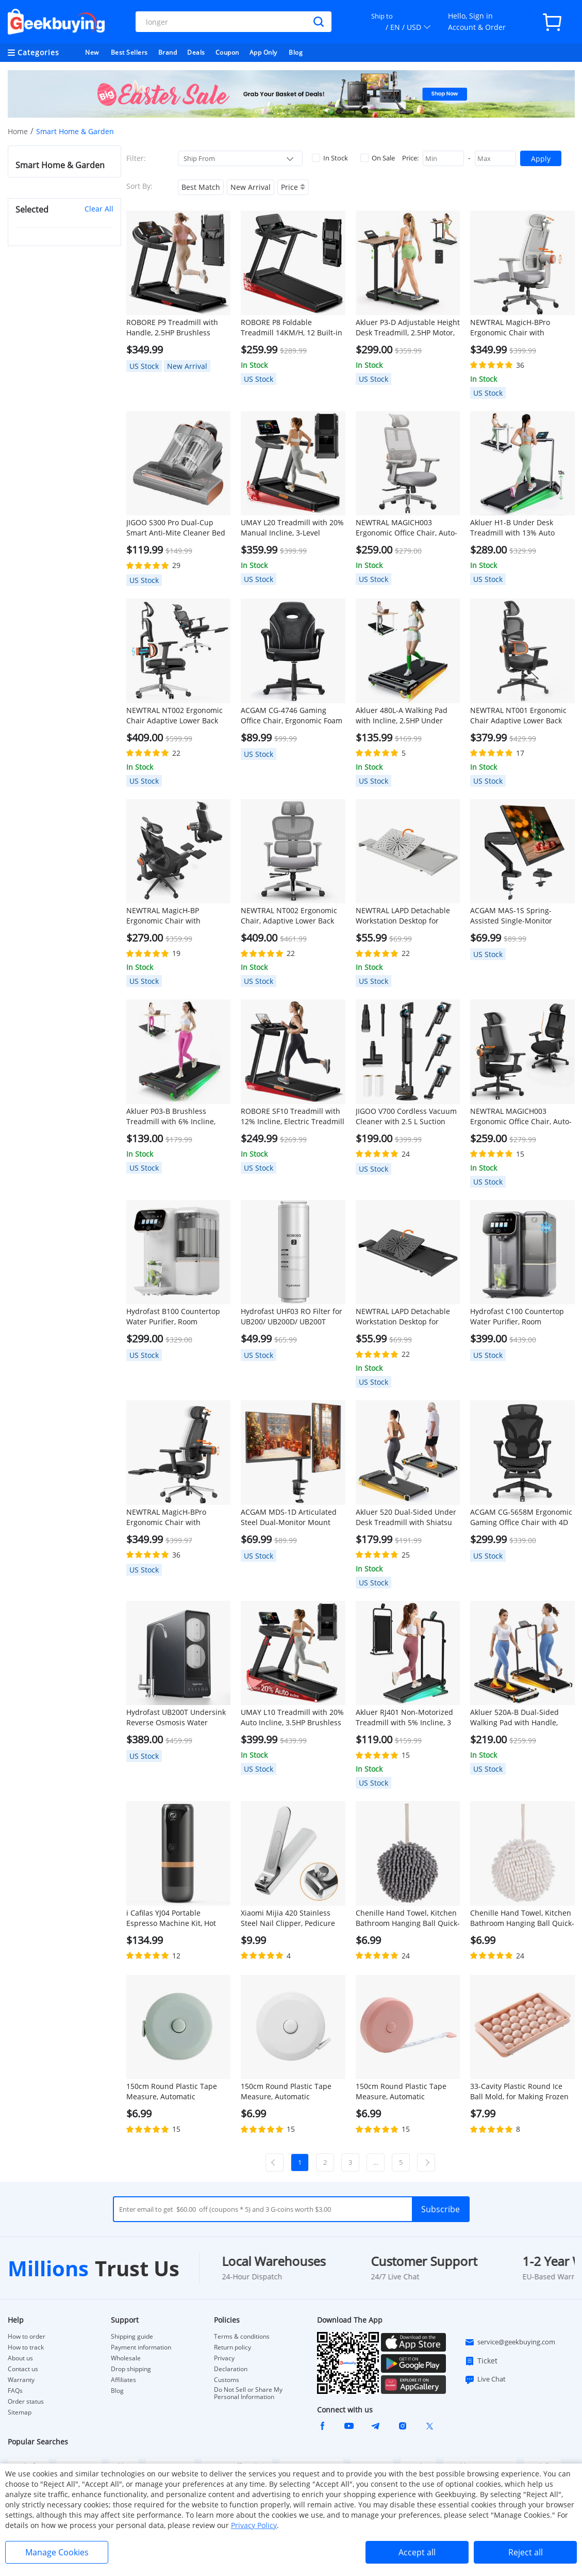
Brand (167, 52)
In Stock (330, 158)
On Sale (377, 158)
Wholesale (126, 2358)
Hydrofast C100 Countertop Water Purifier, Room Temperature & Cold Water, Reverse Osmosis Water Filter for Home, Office (520, 1316)
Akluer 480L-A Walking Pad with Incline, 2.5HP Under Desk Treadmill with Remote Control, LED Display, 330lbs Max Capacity (404, 715)
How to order (26, 2336)
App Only (263, 52)
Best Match (200, 187)
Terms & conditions (242, 2336)
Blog (296, 52)
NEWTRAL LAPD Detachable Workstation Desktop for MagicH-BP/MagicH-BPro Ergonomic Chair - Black (403, 1316)
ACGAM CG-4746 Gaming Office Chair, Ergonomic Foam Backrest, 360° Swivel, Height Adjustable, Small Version (291, 715)
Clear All (99, 209)
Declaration (230, 2369)
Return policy (232, 2347)
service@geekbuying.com (509, 2342)
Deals (196, 52)
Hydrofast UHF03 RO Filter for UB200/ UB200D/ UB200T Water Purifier (291, 1316)
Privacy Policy (254, 2525)
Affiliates (123, 2380)
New (92, 52)
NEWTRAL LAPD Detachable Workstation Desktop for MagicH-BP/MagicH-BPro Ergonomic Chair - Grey (403, 915)
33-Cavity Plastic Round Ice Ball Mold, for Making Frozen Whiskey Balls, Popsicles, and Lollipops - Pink (520, 2091)
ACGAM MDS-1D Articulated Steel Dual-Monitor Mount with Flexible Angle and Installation (289, 1517)
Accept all (417, 2552)
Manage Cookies (57, 2552)
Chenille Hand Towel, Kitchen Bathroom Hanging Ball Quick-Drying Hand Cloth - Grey (408, 1918)
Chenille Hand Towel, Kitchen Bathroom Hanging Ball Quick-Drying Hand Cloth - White (522, 1918)
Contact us (23, 2369)
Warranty (21, 2380)
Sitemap (19, 2412)
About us (20, 2358)
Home (18, 131)
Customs (226, 2380)
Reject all (525, 2552)
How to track (26, 2347)
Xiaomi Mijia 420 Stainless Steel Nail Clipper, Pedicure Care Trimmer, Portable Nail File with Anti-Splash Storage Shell (290, 1918)
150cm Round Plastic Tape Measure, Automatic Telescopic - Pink (401, 2091)
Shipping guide (132, 2336)
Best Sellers (129, 52)
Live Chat (485, 2379)
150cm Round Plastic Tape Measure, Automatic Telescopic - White (286, 2091)
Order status (26, 2401)
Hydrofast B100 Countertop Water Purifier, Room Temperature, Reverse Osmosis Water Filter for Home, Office (173, 1316)
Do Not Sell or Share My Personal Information (248, 2393)
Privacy (224, 2358)
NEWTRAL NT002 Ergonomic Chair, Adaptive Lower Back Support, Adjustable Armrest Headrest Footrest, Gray (290, 915)
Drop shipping (131, 2369)
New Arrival (250, 187)
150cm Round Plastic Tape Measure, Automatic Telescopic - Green (171, 2091)
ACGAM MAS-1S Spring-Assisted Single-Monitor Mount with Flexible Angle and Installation (515, 915)
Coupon (227, 52)
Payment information (141, 2347)
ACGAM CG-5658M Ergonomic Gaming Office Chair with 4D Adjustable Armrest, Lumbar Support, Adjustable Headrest (521, 1517)
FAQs (15, 2390)
